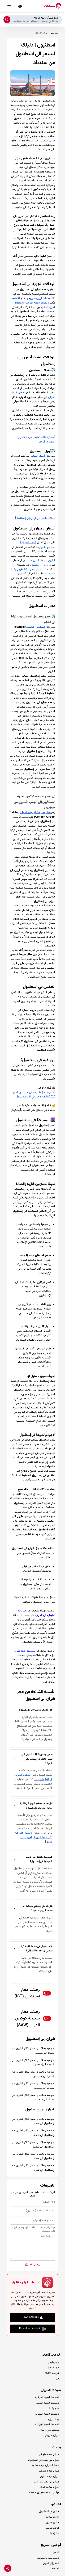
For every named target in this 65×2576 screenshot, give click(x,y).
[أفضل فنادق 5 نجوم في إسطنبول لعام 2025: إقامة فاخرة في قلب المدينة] (34, 1094)
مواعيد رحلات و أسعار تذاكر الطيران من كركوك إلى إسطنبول (32, 2085)
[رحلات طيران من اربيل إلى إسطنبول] (35, 518)
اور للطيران (53, 2419)
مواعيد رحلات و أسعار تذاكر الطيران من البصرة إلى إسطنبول (32, 2074)
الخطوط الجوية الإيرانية (47, 2425)
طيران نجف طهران (49, 2476)
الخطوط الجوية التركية (47, 2403)
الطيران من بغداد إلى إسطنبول (39, 560)
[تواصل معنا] (20, 6)
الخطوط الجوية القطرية (47, 2414)
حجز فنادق (53, 2367)
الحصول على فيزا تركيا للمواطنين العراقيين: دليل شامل (33, 1837)
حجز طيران (53, 33)
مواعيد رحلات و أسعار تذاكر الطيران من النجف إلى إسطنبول (32, 2062)
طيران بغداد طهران (49, 2455)
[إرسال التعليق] (32, 2264)
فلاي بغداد (53, 2408)
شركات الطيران (51, 2390)
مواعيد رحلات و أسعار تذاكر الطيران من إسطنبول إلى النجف (32, 2133)
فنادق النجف (52, 2528)
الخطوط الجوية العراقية (37, 303)
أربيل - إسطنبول (39, 565)
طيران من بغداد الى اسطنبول (43, 2460)
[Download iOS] (32, 2317)
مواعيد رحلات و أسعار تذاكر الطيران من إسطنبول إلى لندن (32, 2167)
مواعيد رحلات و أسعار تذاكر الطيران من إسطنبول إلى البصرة (32, 2144)
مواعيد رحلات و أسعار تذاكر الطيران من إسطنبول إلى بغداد (32, 2121)
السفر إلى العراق (51, 2563)
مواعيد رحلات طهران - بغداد (44, 2492)
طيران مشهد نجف (49, 2487)
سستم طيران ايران (49, 2430)
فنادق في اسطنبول (49, 2512)
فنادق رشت (53, 2533)
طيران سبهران (52, 2435)
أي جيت (38, 1779)
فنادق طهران (52, 2522)
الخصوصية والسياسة (48, 2558)
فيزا (57, 2378)
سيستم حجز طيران (24, 1651)
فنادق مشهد (52, 2517)
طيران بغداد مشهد (49, 2471)
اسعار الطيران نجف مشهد (45, 2465)
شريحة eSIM (52, 2373)
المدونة (55, 2569)
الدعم (56, 2552)
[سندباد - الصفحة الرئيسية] (52, 6)
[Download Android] (32, 2329)
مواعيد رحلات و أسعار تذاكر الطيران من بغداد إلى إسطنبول (32, 2050)
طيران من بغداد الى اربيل (46, 2482)
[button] (9, 6)
